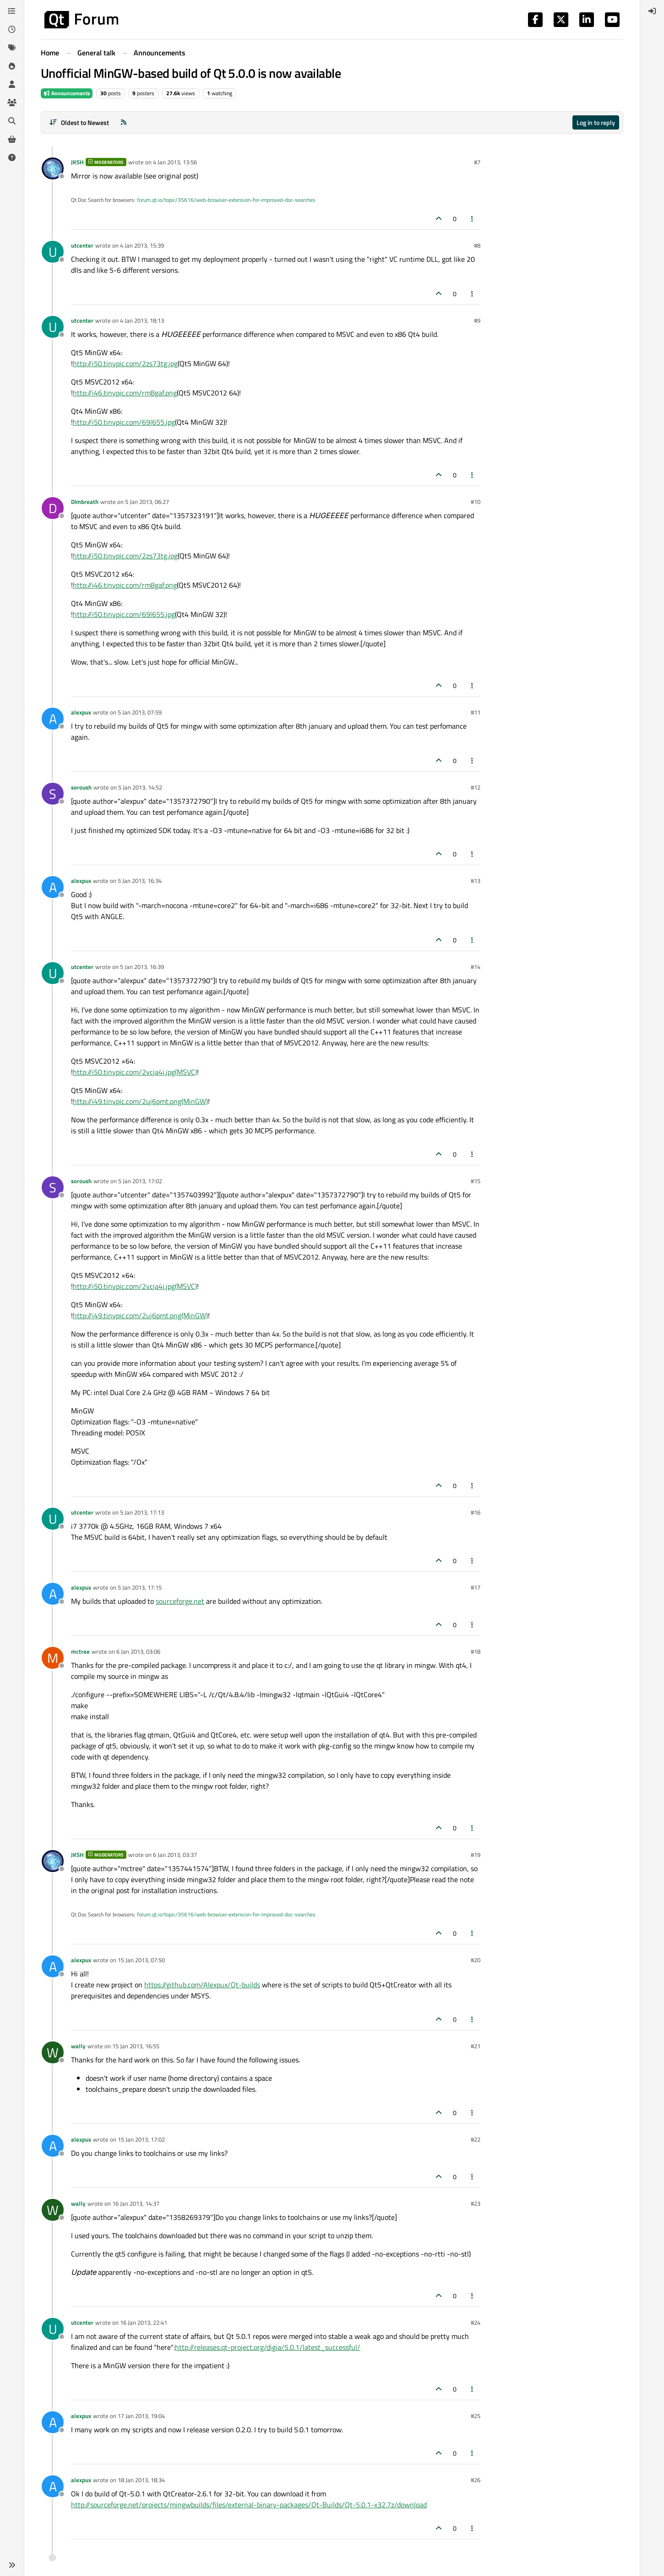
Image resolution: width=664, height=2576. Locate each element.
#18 (475, 1651)
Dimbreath (84, 501)
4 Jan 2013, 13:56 (175, 162)
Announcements (66, 93)
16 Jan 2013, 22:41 (143, 2322)
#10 (475, 501)
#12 (475, 787)
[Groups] (12, 102)
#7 (477, 162)
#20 (475, 1959)
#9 (477, 320)
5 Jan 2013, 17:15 (140, 1587)
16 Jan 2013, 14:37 (135, 2203)
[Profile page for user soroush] (53, 794)
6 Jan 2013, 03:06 (138, 1651)
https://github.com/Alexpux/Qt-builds (202, 1984)
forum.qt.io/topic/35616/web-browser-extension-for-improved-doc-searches (226, 199)
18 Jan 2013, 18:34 (141, 2479)
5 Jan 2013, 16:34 (140, 880)
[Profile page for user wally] (53, 2052)
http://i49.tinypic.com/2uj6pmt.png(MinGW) (140, 1101)
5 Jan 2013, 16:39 (142, 966)
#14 (475, 966)
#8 (477, 245)
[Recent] (12, 29)
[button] (12, 2565)
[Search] (12, 121)
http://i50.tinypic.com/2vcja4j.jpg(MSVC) (135, 1071)
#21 (475, 2046)
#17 (475, 1587)
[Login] (652, 11)
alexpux (81, 712)
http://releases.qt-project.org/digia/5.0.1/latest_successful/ (267, 2347)
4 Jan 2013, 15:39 (142, 245)
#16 (475, 1512)
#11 (475, 712)
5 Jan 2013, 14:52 (140, 787)
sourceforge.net (180, 1601)
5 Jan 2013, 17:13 (142, 1512)
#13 (475, 880)
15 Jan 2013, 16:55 (135, 2046)
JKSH (77, 162)
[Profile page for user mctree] (53, 1658)
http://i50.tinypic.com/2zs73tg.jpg (125, 363)
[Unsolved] (12, 157)
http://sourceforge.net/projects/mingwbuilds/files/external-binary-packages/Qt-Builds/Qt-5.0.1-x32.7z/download (249, 2504)
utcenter (82, 245)
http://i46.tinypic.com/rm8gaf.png (125, 392)
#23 (475, 2203)
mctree (80, 1651)
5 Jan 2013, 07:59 (140, 712)
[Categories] (12, 11)
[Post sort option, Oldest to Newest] (79, 122)
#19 (475, 1854)
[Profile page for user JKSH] (53, 168)
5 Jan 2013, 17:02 (140, 1180)
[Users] (12, 84)
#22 (475, 2139)
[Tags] (12, 47)
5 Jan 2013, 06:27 (147, 501)
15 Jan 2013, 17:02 (141, 2139)
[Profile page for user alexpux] (53, 719)
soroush (81, 787)
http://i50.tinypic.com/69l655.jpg (124, 422)
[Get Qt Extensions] (12, 139)
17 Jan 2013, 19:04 (141, 2415)
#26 (475, 2479)
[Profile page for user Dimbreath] (53, 508)
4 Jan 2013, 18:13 (142, 320)
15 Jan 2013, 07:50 (141, 1959)
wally (78, 2046)
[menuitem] (652, 11)
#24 (475, 2322)
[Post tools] (472, 218)
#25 (475, 2415)
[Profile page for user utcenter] (53, 252)
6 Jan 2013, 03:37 (175, 1854)
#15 (475, 1180)
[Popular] (12, 66)
